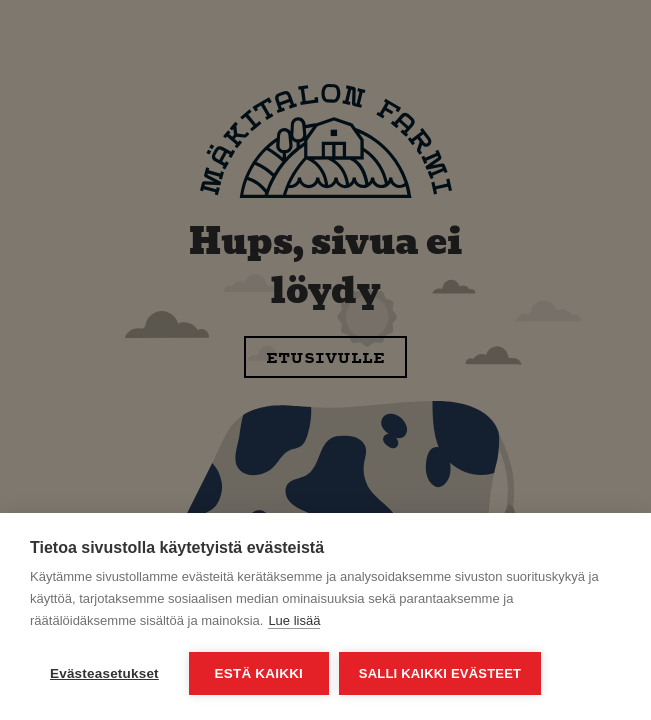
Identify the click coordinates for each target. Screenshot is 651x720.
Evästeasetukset (104, 673)
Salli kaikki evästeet (440, 673)
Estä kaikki (259, 673)
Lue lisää (294, 620)
